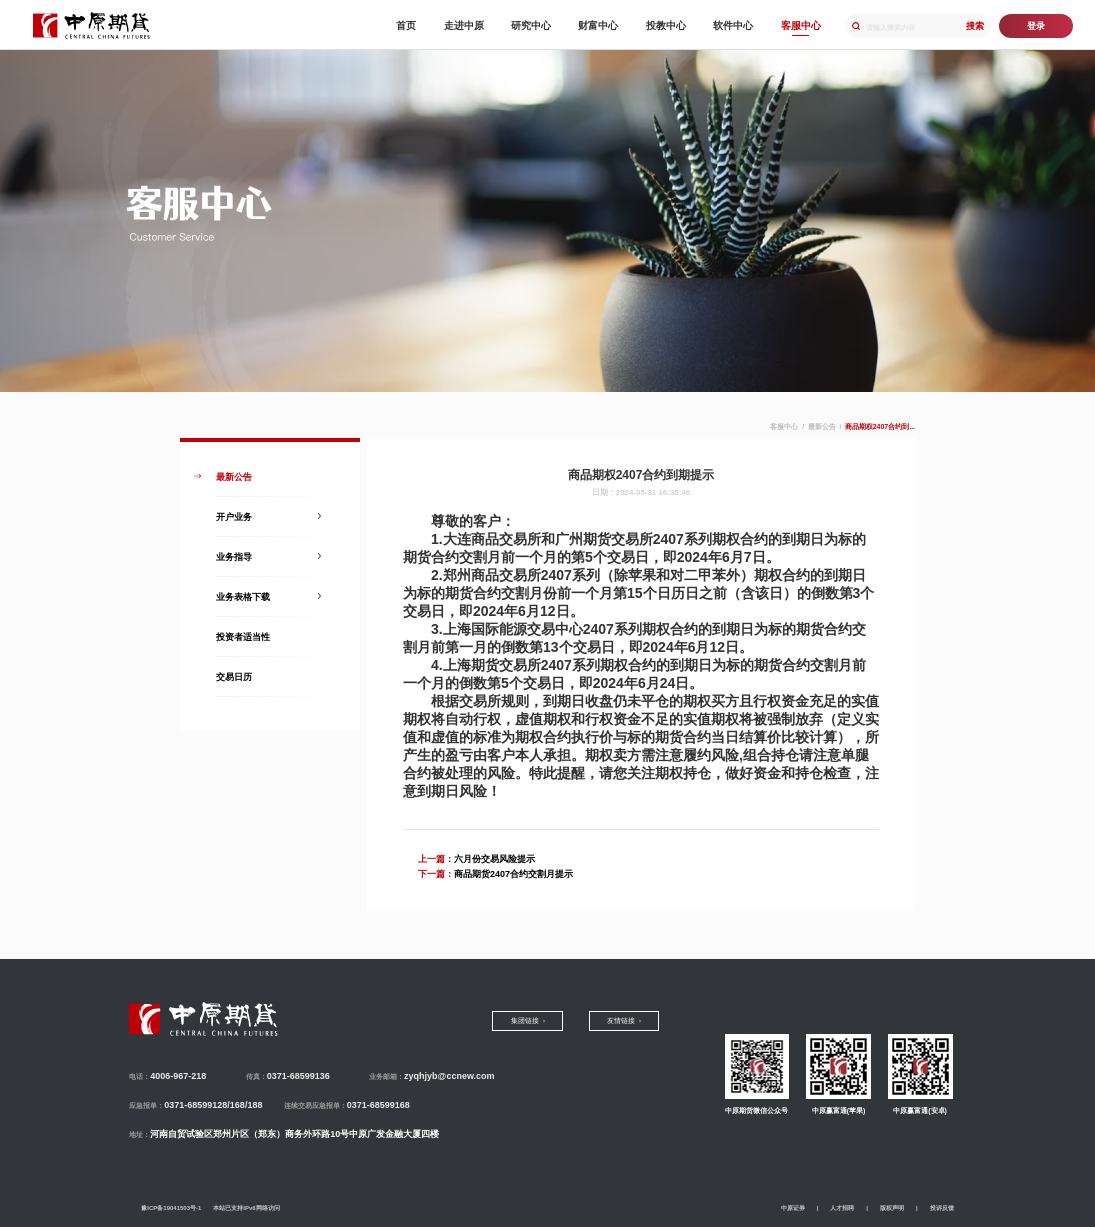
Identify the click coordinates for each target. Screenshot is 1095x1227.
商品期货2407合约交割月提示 (513, 874)
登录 (1036, 26)
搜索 (975, 26)
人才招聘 (842, 1208)
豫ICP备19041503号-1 (171, 1208)
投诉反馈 (942, 1208)
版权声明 (892, 1208)
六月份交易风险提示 (494, 859)
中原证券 (793, 1208)
